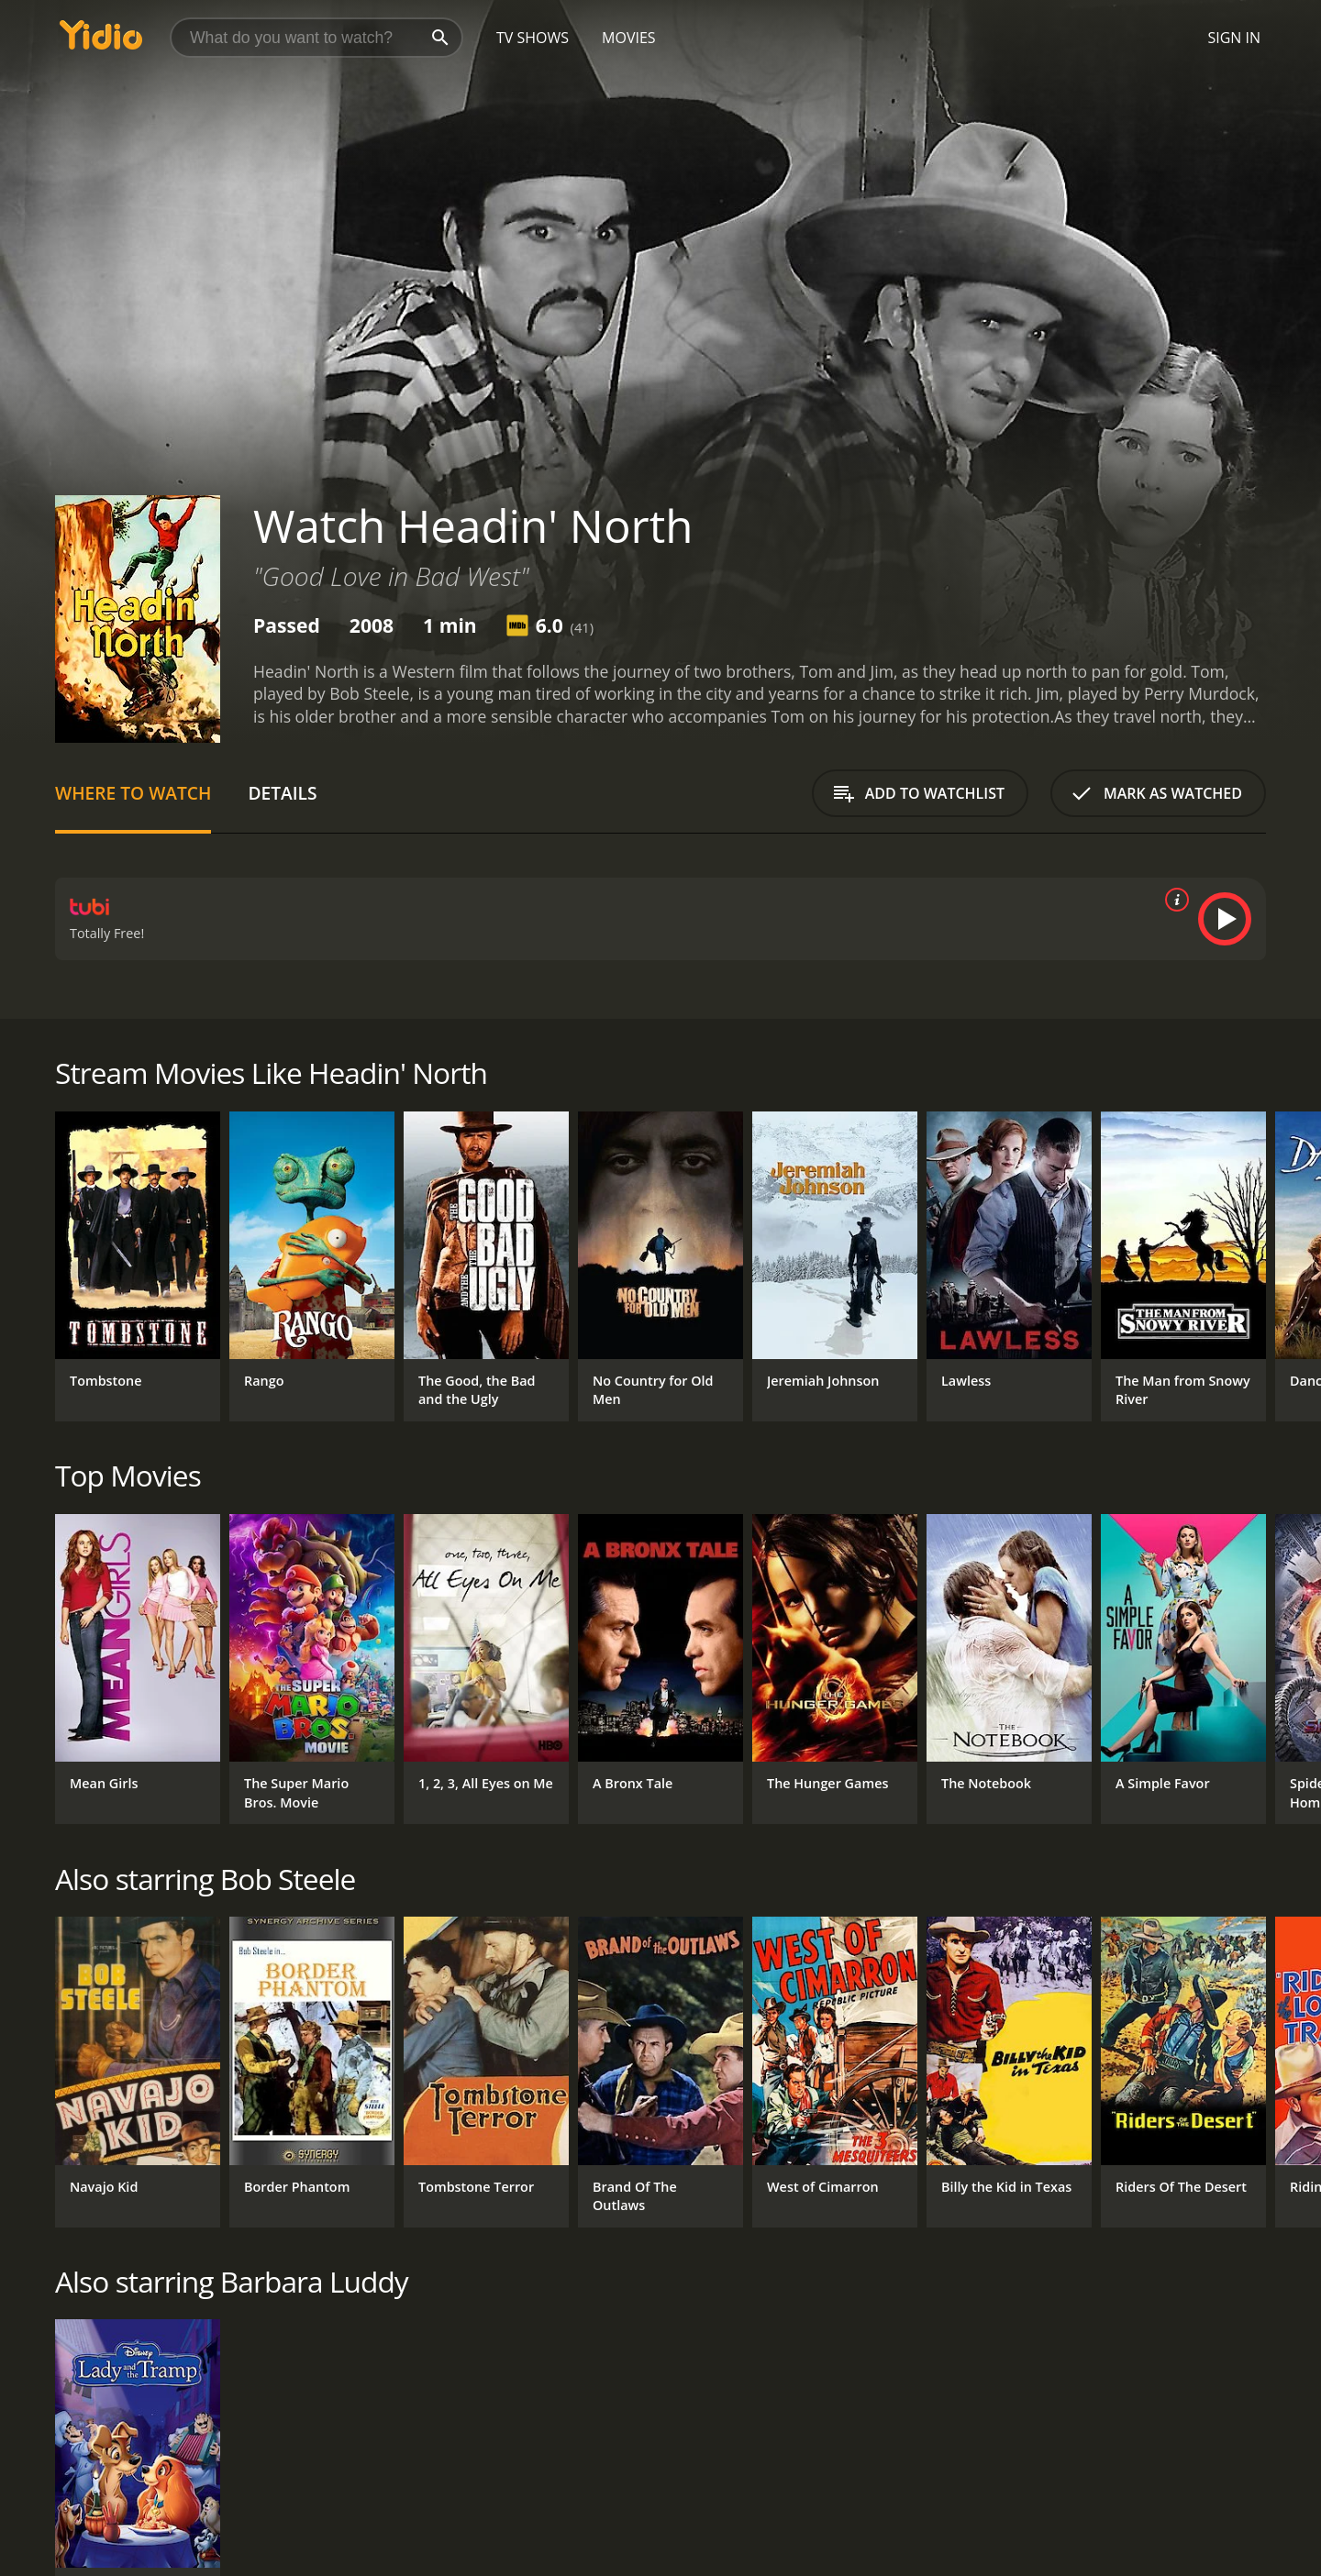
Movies (629, 38)
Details (282, 792)
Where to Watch (133, 792)
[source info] (1173, 900)
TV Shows (532, 38)
